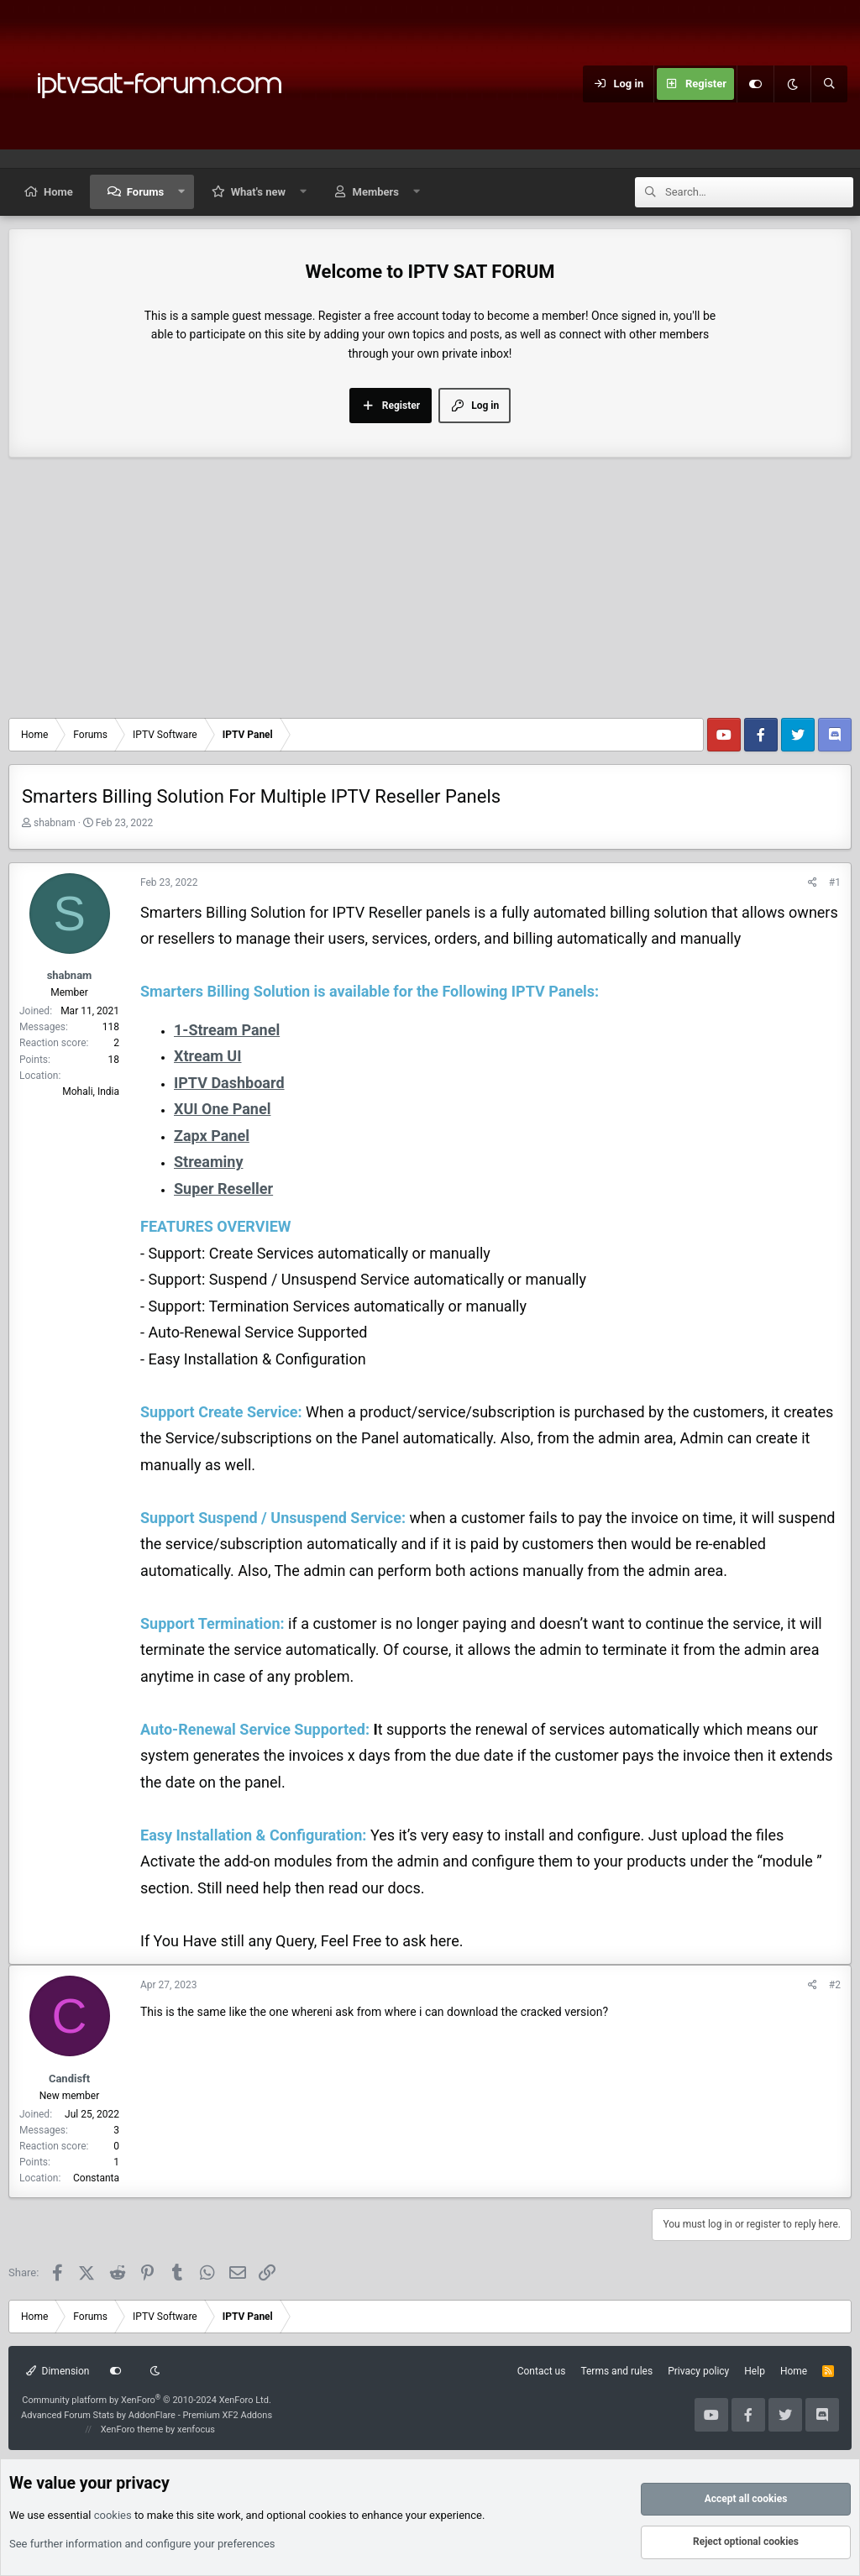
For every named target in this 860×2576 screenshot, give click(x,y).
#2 (835, 1985)
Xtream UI (208, 1056)
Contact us (541, 2371)
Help (754, 2371)
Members (376, 192)
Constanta (96, 2178)
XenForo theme (132, 2429)
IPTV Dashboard (229, 1083)
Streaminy (208, 1161)
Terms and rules (616, 2371)
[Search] (828, 83)
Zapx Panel (211, 1135)
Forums (145, 192)
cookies (113, 2515)
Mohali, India (90, 1091)
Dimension (57, 2371)
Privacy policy (698, 2371)
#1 (835, 882)
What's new (258, 192)
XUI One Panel (222, 1109)
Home (58, 192)
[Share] (812, 882)
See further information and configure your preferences (142, 2543)
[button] (182, 192)
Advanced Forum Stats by (146, 2415)
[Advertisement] (430, 591)
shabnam (55, 823)
